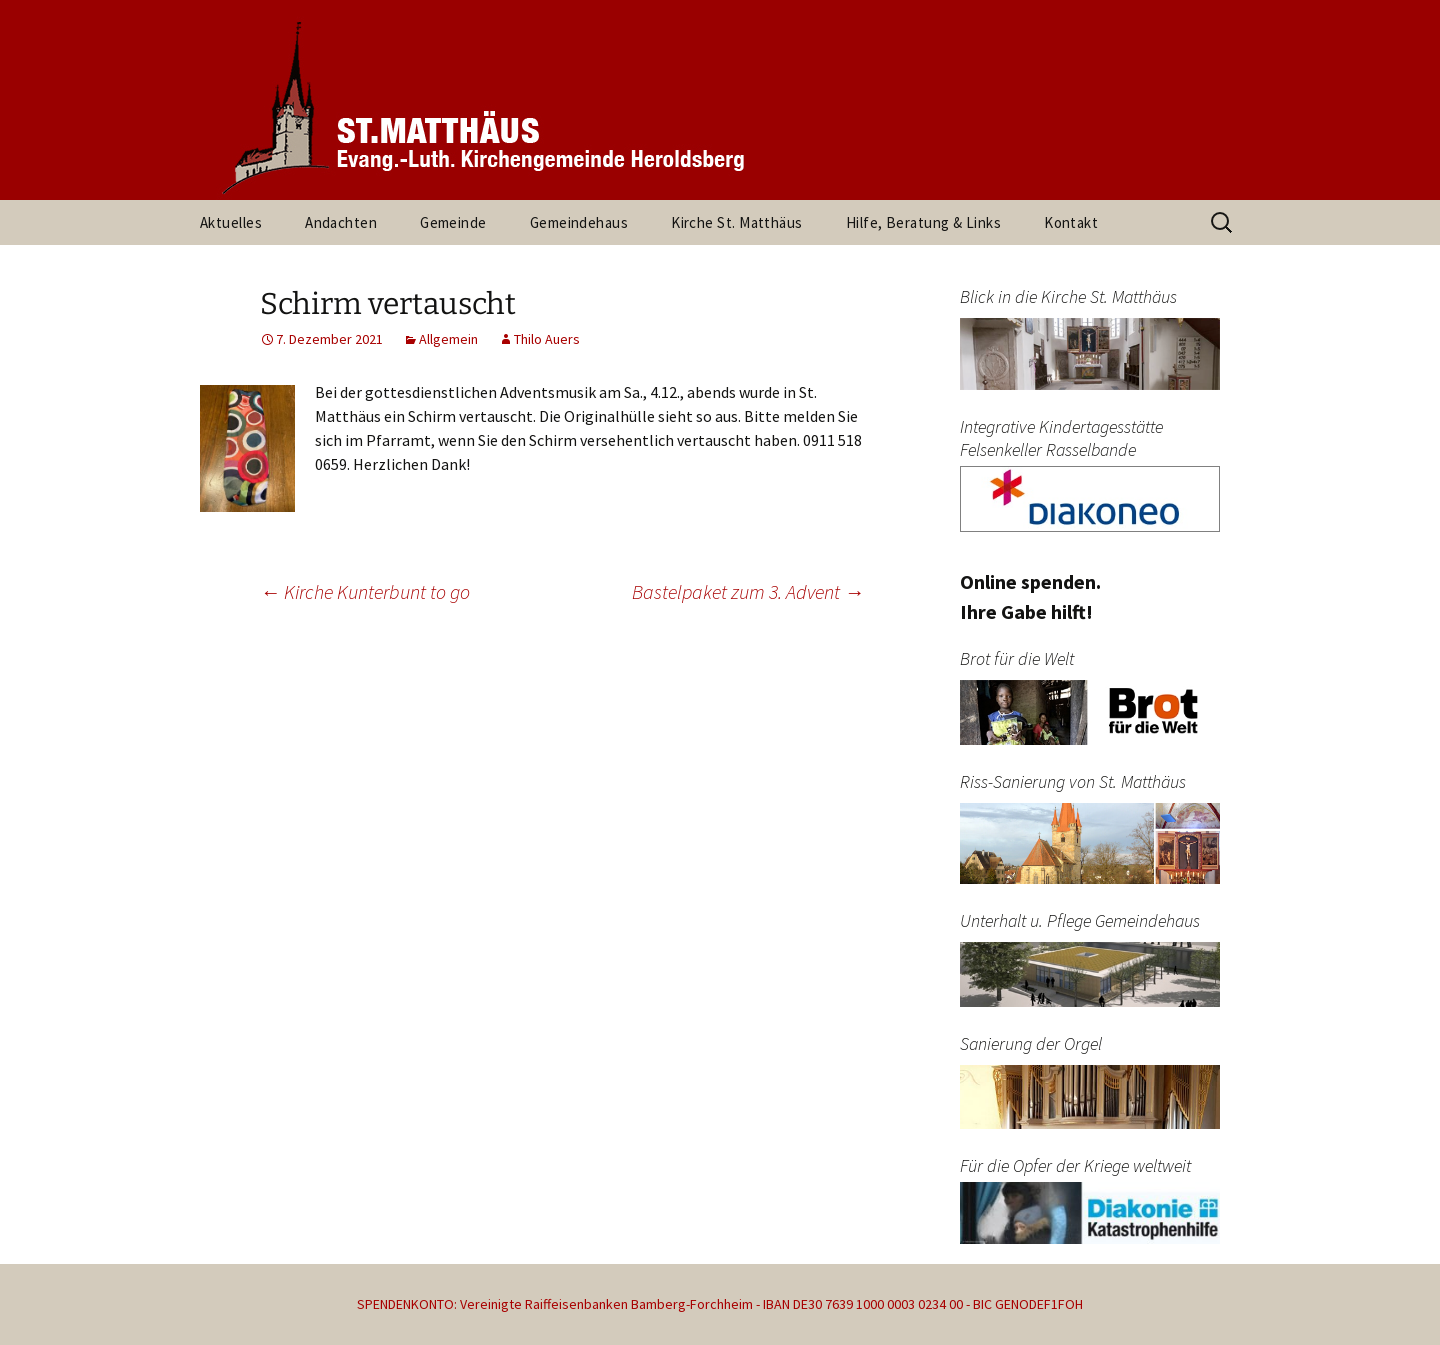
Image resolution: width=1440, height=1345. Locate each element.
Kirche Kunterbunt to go (365, 591)
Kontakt (1071, 222)
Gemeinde (453, 222)
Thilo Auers (547, 339)
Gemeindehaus (579, 222)
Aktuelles (231, 222)
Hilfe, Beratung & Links (923, 222)
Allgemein (448, 339)
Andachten (341, 222)
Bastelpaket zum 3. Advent (748, 591)
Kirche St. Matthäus (737, 222)
